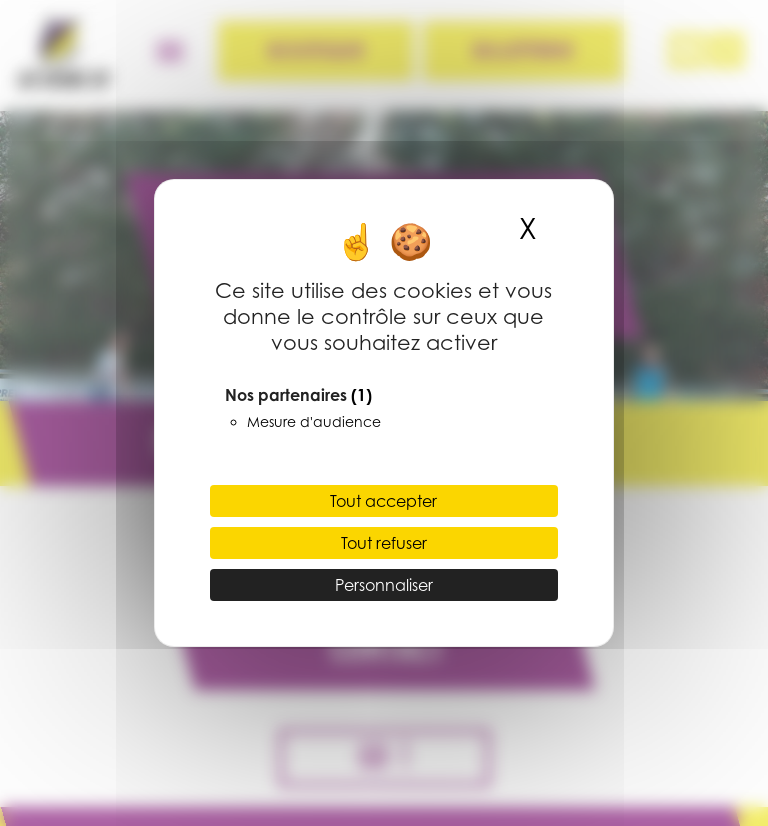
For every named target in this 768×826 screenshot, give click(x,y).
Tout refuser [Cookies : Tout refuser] (384, 543)
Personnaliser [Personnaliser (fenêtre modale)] (384, 585)
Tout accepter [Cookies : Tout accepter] (383, 501)
